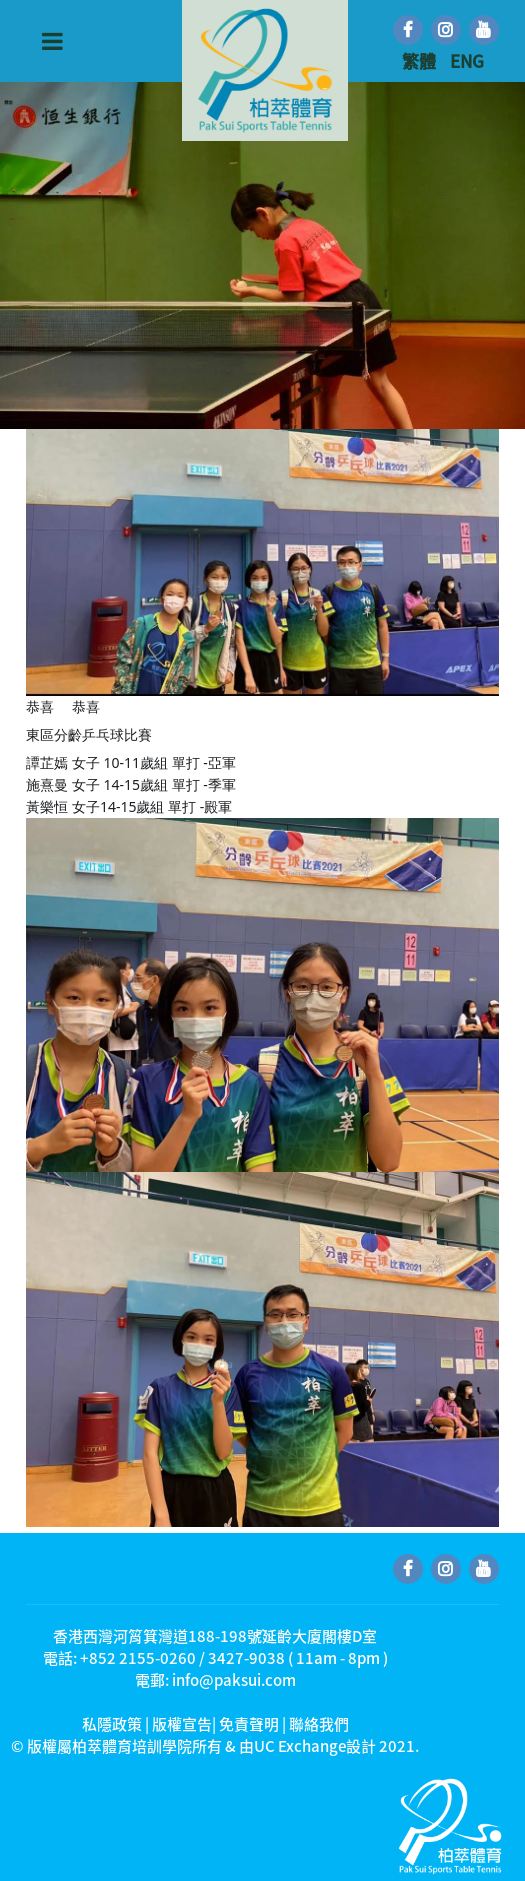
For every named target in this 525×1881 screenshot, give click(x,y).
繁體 (421, 60)
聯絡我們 (319, 1724)
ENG (467, 60)
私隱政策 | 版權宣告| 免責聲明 (180, 1724)
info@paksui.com (234, 1680)
